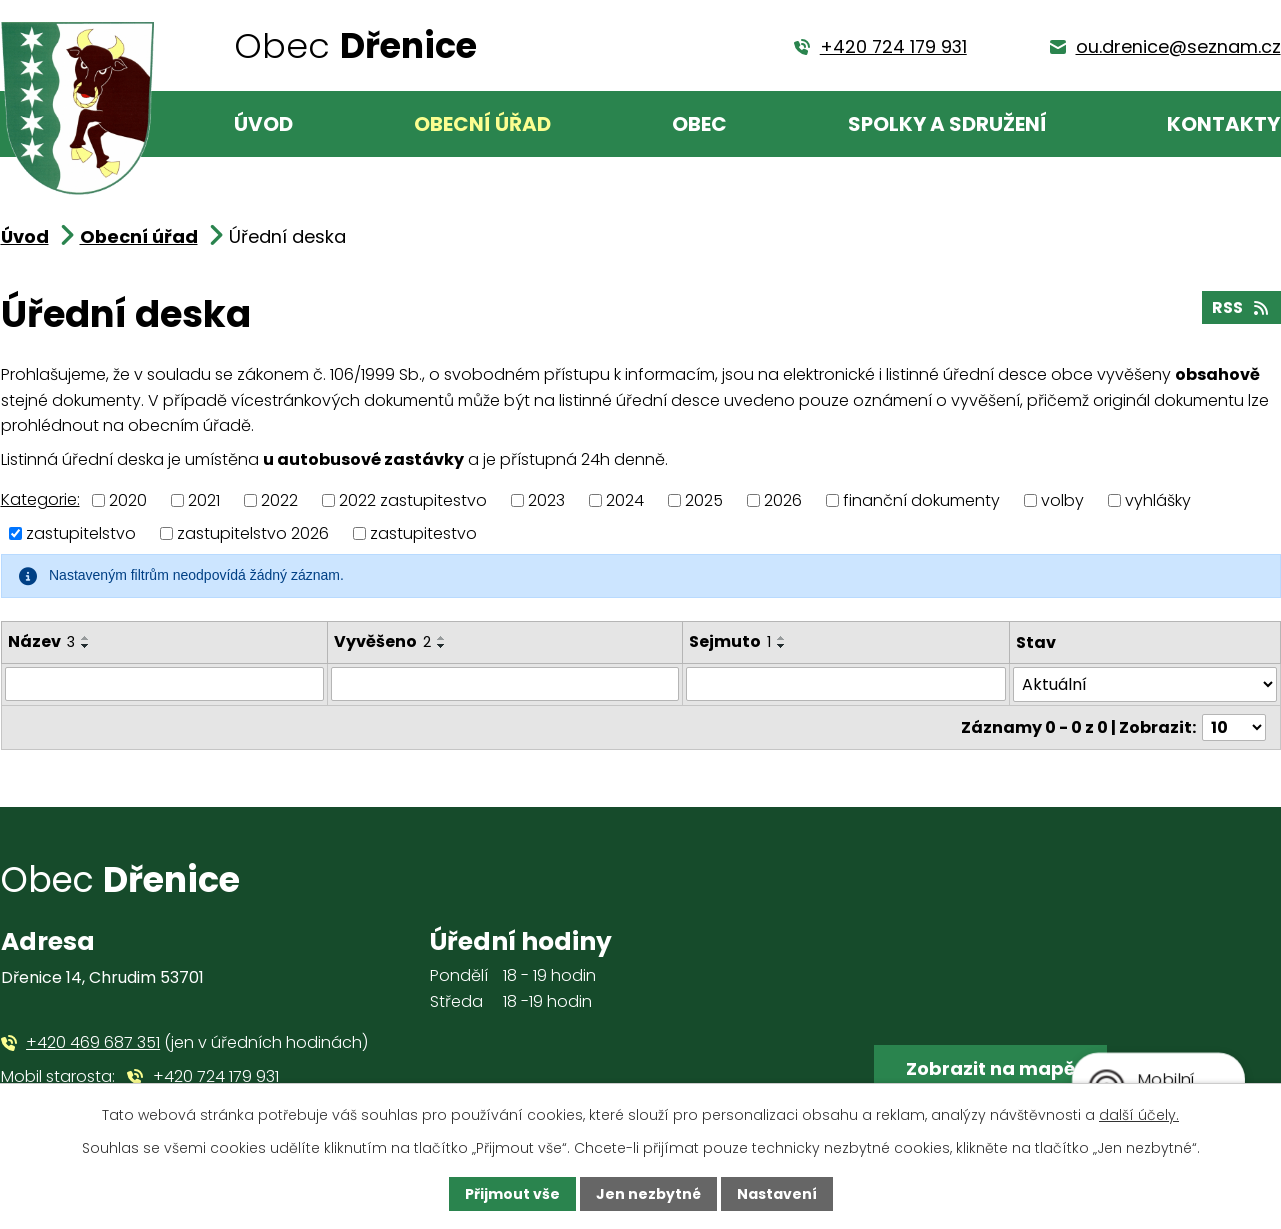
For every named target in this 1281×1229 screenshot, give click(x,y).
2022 (279, 500)
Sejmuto (730, 641)
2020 (128, 500)
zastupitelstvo (81, 533)
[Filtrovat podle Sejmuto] (845, 684)
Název (41, 641)
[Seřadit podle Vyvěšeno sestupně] (442, 646)
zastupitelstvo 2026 (253, 533)
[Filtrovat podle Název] (164, 684)
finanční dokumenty (921, 500)
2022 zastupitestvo (413, 500)
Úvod (263, 124)
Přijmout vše (512, 1194)
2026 (783, 500)
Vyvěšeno (382, 641)
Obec (699, 124)
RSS (1241, 307)
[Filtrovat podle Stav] (1145, 684)
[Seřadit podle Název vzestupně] (86, 638)
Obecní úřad (482, 124)
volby (1062, 500)
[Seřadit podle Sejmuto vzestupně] (782, 638)
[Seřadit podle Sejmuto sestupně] (782, 646)
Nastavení (777, 1194)
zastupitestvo (423, 533)
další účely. (1139, 1115)
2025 (704, 500)
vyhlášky (1158, 500)
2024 (625, 500)
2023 (546, 500)
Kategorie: (40, 499)
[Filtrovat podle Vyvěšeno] (505, 684)
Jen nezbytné (648, 1194)
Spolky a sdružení (947, 124)
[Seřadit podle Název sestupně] (86, 646)
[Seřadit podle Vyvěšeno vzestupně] (442, 638)
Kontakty (1223, 124)
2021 (204, 500)
